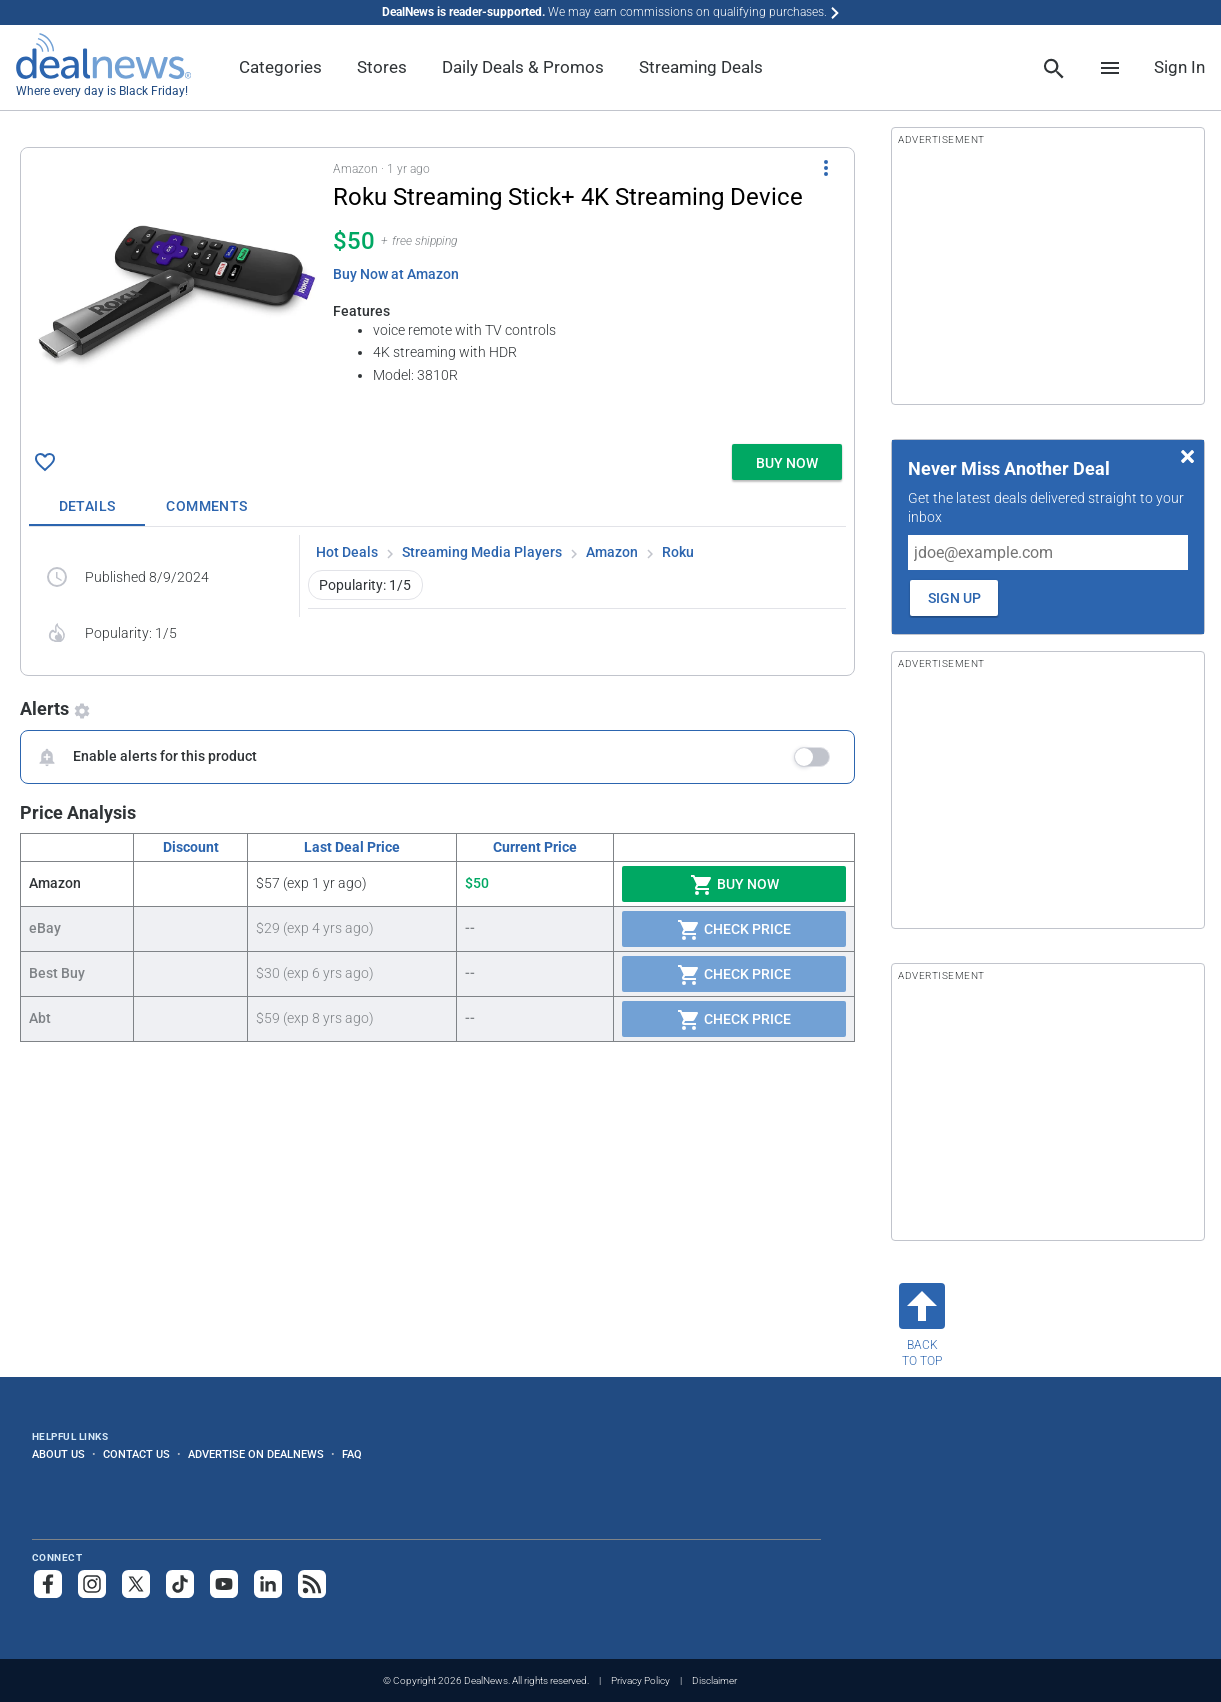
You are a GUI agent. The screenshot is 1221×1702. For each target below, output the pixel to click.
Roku (678, 552)
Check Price (734, 930)
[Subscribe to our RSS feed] (312, 1584)
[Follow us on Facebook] (48, 1584)
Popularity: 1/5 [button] (365, 585)
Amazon (612, 552)
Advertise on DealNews (256, 1454)
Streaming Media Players (482, 552)
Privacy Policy (640, 1680)
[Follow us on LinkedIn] (268, 1584)
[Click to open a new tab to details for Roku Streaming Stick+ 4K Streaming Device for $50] (177, 296)
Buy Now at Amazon (396, 274)
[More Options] (826, 168)
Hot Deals (347, 552)
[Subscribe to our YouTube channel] (224, 1584)
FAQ (352, 1454)
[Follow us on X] (136, 1584)
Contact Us (136, 1454)
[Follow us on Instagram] (92, 1584)
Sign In (1179, 67)
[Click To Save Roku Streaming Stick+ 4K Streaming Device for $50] (45, 462)
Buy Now (734, 885)
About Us (58, 1454)
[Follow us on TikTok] (180, 1584)
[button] (437, 292)
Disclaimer (714, 1680)
